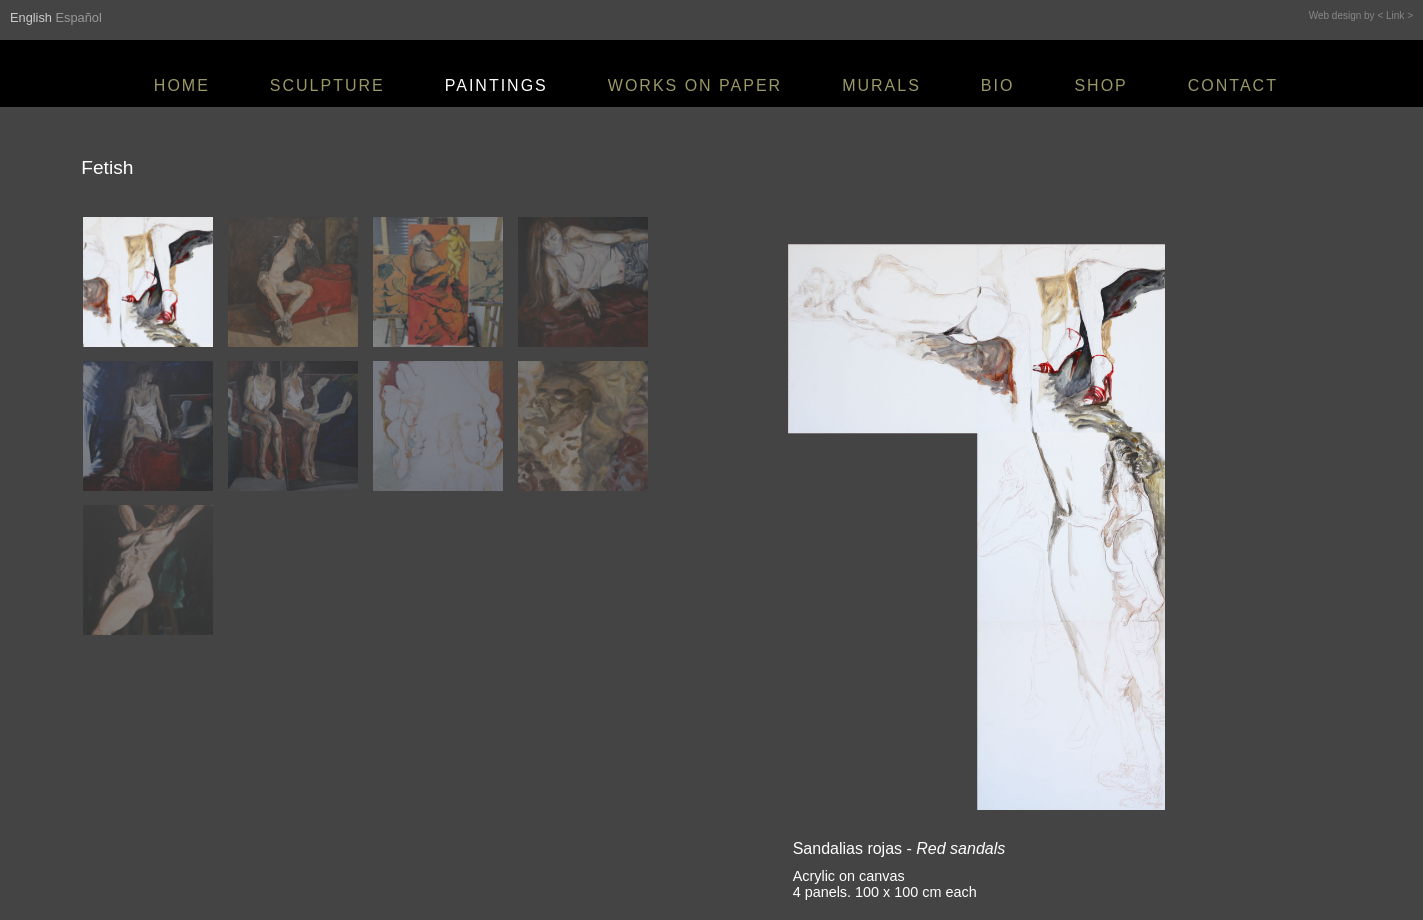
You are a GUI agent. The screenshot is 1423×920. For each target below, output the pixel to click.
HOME (182, 85)
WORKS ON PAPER (695, 85)
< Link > (1395, 15)
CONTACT (1233, 85)
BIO (998, 85)
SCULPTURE (327, 85)
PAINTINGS (496, 85)
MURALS (881, 85)
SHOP (1100, 85)
